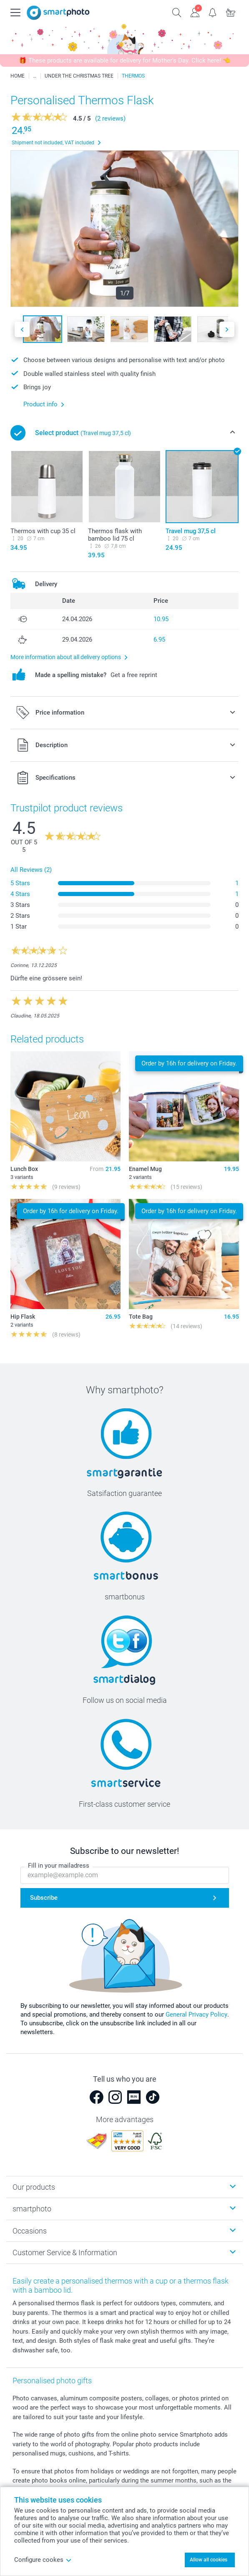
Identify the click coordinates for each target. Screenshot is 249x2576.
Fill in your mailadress (58, 1865)
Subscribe (44, 1897)
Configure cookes (43, 2559)
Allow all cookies (208, 2560)
